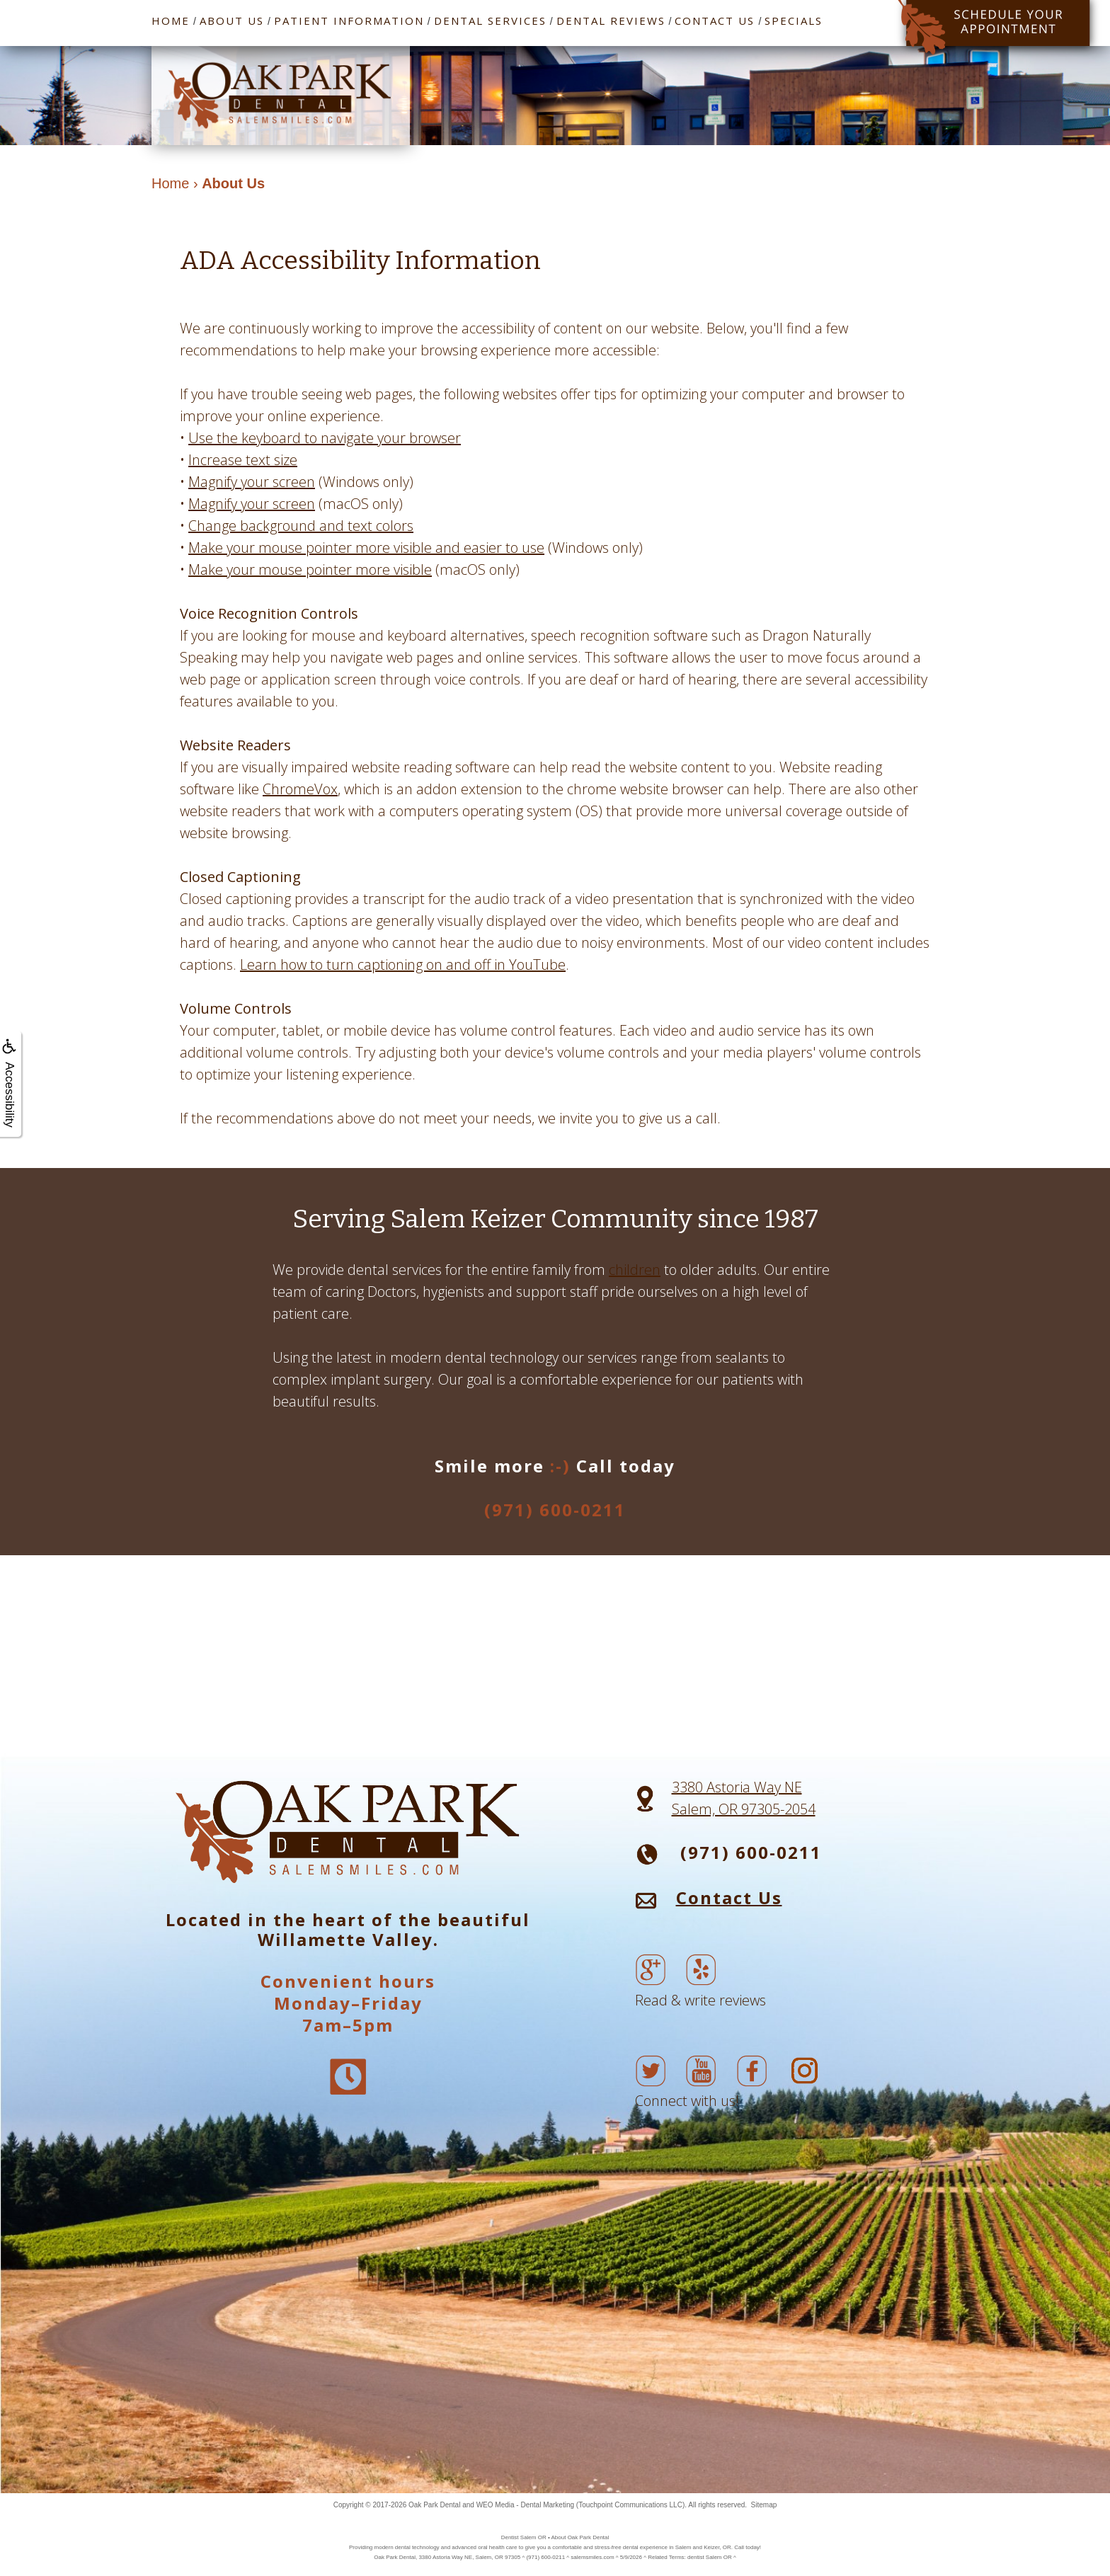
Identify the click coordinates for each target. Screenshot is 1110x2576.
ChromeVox (300, 788)
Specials (794, 20)
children (634, 1269)
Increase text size (242, 459)
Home (170, 20)
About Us (232, 20)
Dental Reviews (610, 20)
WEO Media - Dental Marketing (525, 2505)
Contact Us (715, 20)
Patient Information (349, 20)
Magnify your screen (251, 481)
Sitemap (764, 2505)
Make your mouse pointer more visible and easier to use (366, 547)
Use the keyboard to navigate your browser (324, 437)
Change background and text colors (300, 525)
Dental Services (490, 20)
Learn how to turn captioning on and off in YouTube (403, 964)
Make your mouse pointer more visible (310, 569)
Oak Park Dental (434, 2505)
